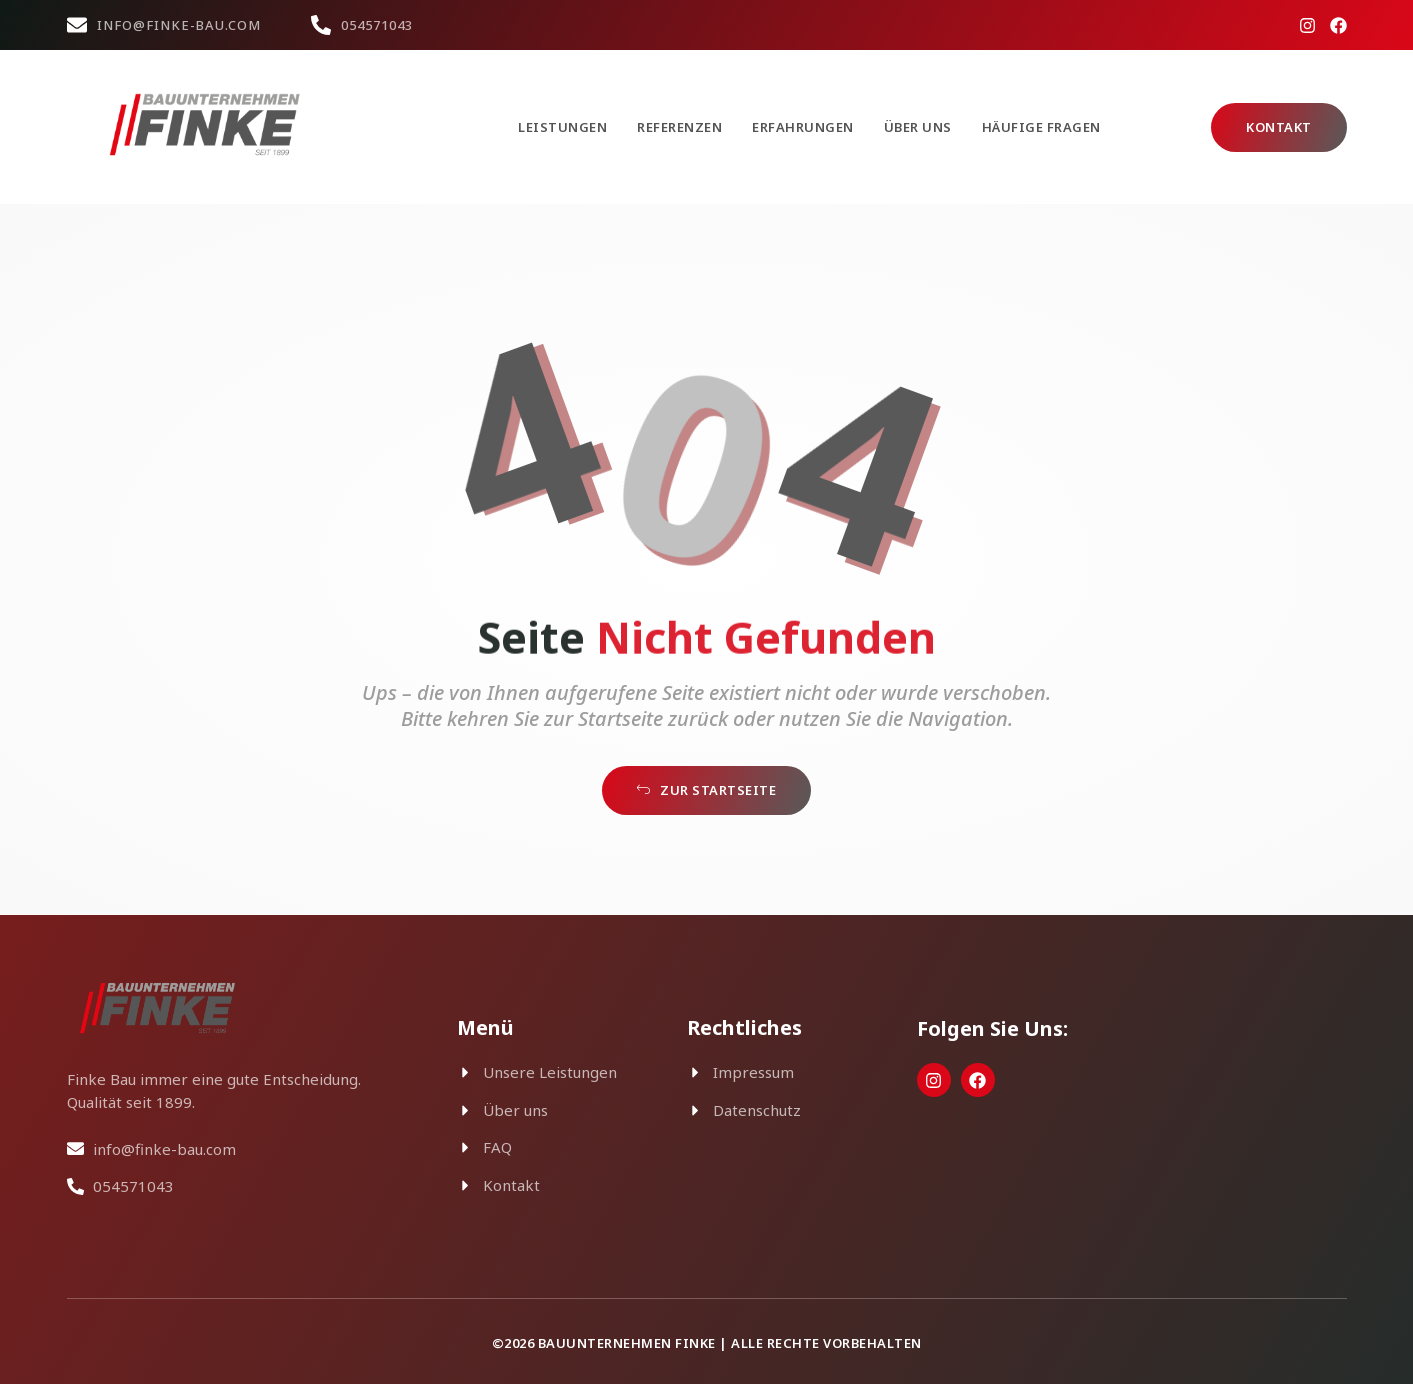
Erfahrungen (803, 127)
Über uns (918, 127)
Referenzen (679, 127)
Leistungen (562, 127)
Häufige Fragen (1041, 127)
